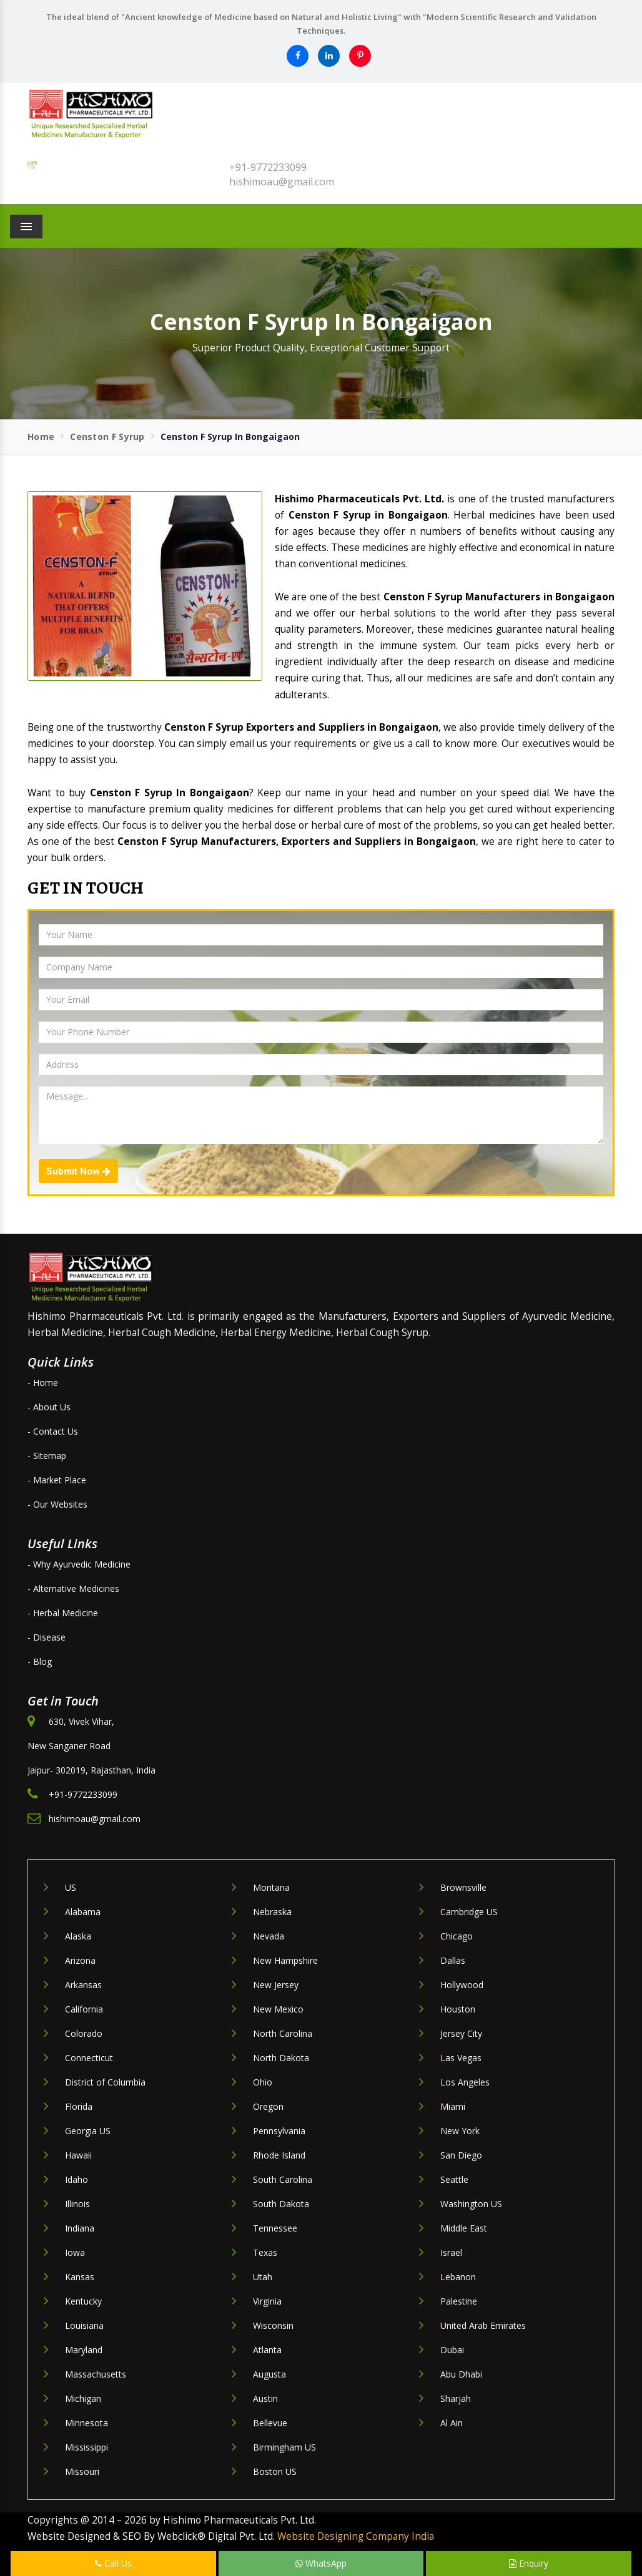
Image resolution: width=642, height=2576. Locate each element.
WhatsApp (321, 2563)
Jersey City (461, 2033)
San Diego (461, 2155)
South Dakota (281, 2204)
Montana (271, 1887)
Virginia (267, 2301)
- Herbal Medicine (62, 1613)
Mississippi (86, 2447)
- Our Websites (57, 1504)
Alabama (83, 1912)
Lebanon (458, 2277)
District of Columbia (105, 2082)
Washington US (471, 2204)
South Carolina (282, 2179)
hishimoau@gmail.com (281, 181)
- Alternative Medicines (73, 1588)
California (84, 2009)
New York (460, 2131)
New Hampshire (285, 1960)
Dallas (452, 1960)
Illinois (77, 2204)
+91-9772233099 (268, 167)
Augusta (269, 2374)
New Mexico (278, 2009)
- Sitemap (46, 1455)
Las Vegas (461, 2058)
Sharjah (455, 2398)
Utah (262, 2277)
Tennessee (275, 2228)
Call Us (113, 2563)
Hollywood (461, 1985)
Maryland (83, 2350)
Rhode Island (279, 2155)
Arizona (80, 1960)
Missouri (82, 2471)
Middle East (463, 2228)
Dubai (452, 2350)
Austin (265, 2398)
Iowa (75, 2252)
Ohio (262, 2082)
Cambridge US (469, 1912)
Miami (452, 2106)
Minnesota (86, 2423)
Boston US (275, 2471)
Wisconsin (273, 2325)
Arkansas (83, 1985)
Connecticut (89, 2058)
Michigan (83, 2398)
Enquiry (528, 2563)
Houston (457, 2009)
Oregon (268, 2106)
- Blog (39, 1661)
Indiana (79, 2228)
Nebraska (272, 1912)
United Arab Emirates (483, 2325)
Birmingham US (284, 2447)
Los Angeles (465, 2082)
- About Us (49, 1407)
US (70, 1887)
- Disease (46, 1637)
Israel (451, 2252)
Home (40, 436)
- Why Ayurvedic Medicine (79, 1564)
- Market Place (56, 1480)
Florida (78, 2106)
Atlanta (267, 2350)
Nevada (268, 1936)
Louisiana (84, 2325)
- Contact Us (52, 1431)
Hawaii (78, 2155)
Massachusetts (95, 2374)
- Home (42, 1382)
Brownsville (463, 1887)
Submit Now (78, 1171)
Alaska (78, 1936)
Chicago (456, 1936)
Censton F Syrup (107, 436)
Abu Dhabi (461, 2374)
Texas (265, 2252)
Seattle (454, 2179)
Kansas (79, 2277)
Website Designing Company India (355, 2536)
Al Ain (451, 2423)
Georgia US (88, 2131)
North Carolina (282, 2033)
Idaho (76, 2179)
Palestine (458, 2301)
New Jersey (276, 1985)
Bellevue (270, 2423)
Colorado (83, 2033)
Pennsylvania (279, 2131)
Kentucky (83, 2301)
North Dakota (281, 2058)
